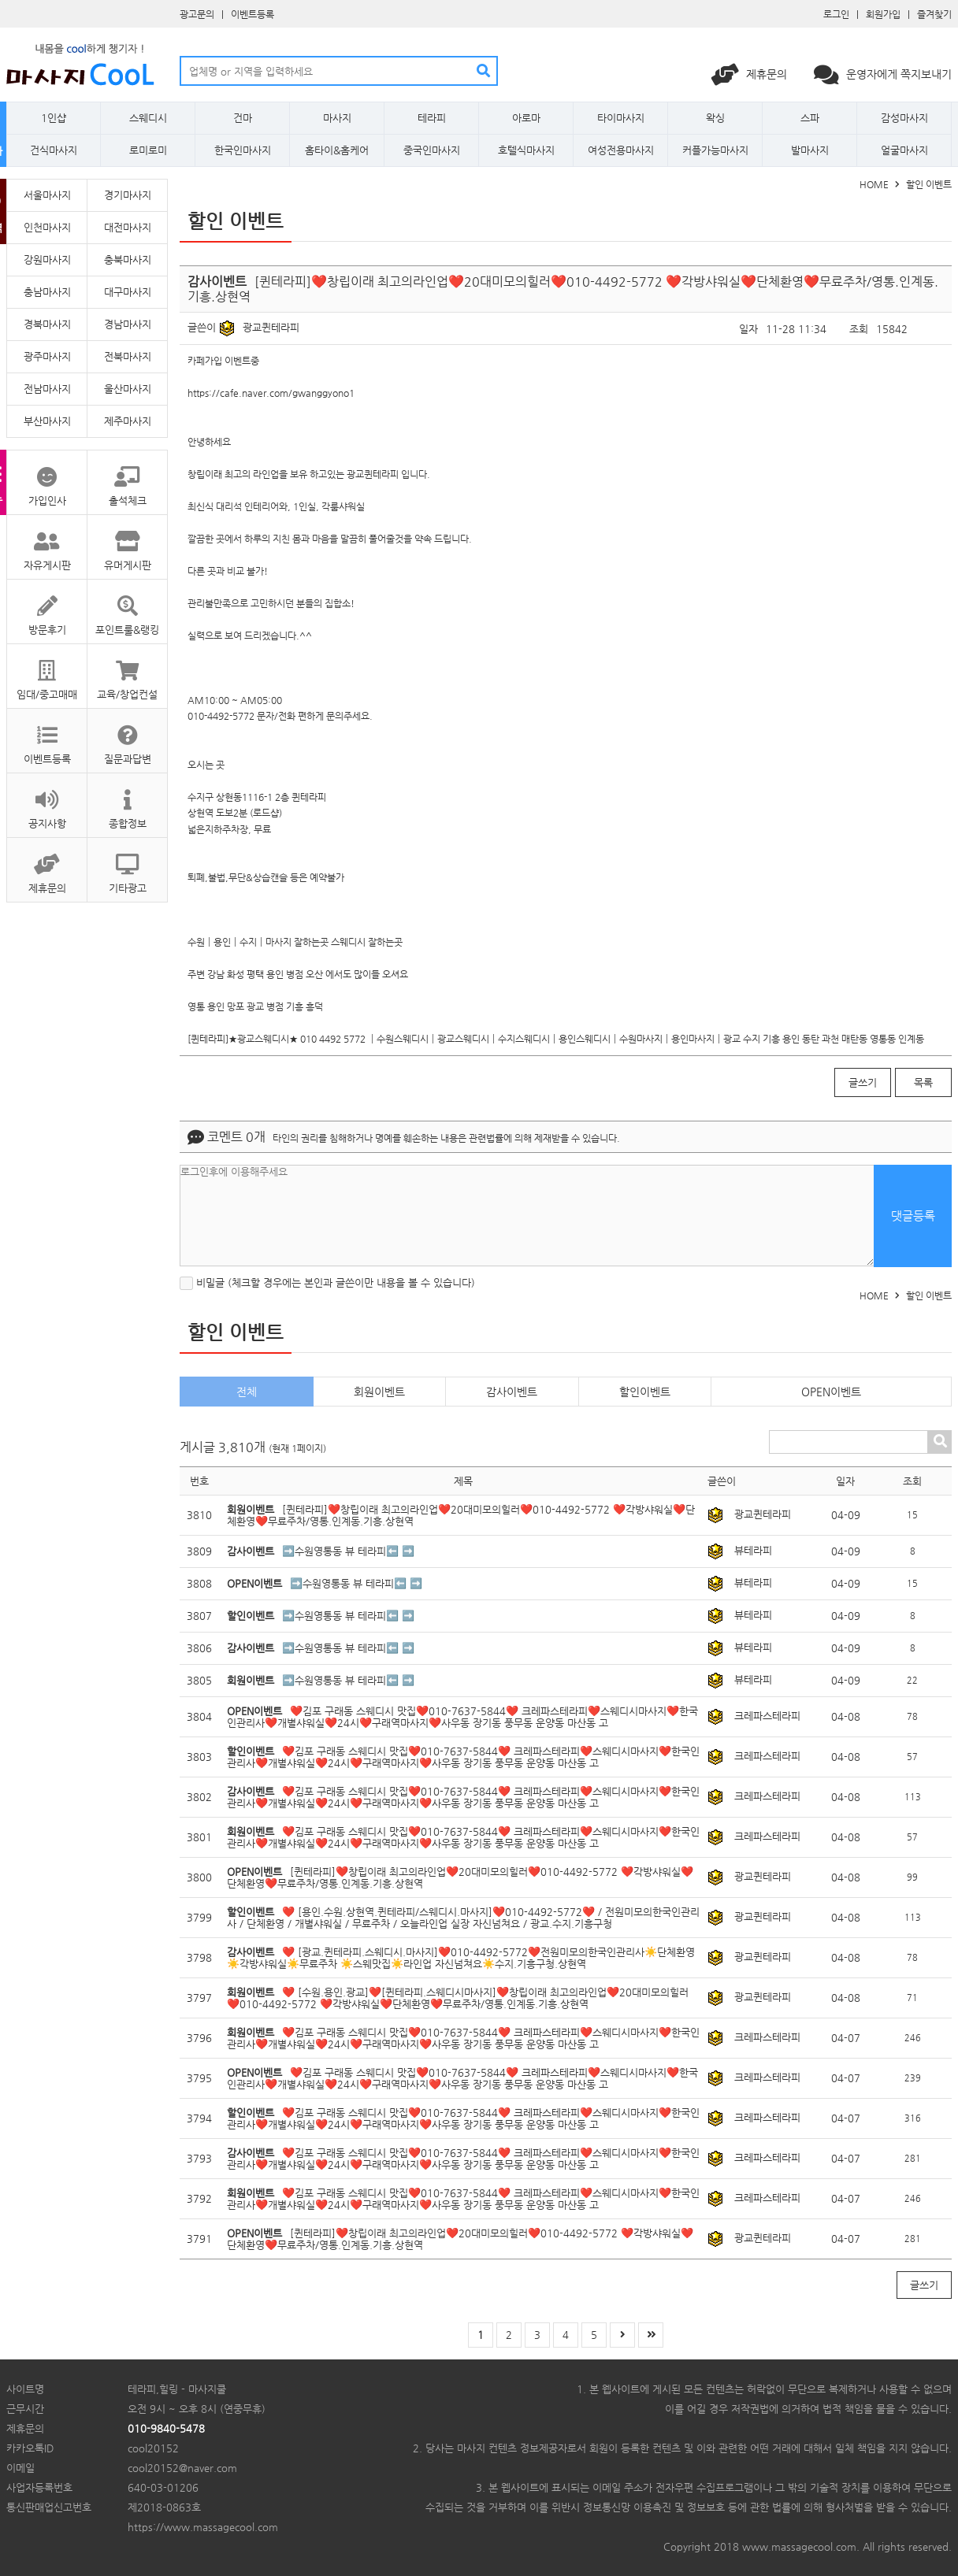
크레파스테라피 (767, 1716)
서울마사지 (47, 195)
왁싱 (715, 118)
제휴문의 (750, 74)
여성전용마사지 (621, 150)
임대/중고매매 (47, 672)
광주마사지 (47, 356)
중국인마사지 (431, 150)
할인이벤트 (644, 1391)
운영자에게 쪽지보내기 (883, 74)
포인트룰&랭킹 (127, 608)
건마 (242, 118)
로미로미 (148, 150)
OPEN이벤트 (831, 1391)
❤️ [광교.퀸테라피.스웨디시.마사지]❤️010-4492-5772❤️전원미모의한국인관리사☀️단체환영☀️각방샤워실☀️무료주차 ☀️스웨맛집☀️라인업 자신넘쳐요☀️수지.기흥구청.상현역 (461, 1958)
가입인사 (47, 478)
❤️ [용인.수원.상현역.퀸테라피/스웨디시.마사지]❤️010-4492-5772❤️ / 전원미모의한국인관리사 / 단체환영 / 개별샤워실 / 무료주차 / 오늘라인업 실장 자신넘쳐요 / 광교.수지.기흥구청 (463, 1917)
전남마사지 (47, 389)
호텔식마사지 (526, 150)
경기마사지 (127, 195)
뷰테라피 (753, 1550)
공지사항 (47, 801)
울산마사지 (127, 389)
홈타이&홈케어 (337, 150)
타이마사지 (620, 118)
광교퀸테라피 (271, 327)
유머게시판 (127, 543)
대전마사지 (127, 227)
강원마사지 (47, 259)
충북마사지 (127, 259)
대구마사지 (127, 292)
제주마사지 (127, 421)
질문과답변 (127, 737)
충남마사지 (47, 292)
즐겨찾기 (934, 14)
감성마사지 (904, 118)
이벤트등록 (252, 14)
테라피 (432, 118)
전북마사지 (127, 356)
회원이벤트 (379, 1391)
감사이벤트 (511, 1391)
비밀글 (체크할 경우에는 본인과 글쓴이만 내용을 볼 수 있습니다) (327, 1282)
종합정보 (127, 801)
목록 (923, 1082)
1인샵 (53, 118)
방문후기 (47, 608)
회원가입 (883, 14)
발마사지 (810, 150)
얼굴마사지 (904, 150)
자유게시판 (47, 543)
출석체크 (127, 478)
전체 (246, 1391)
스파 (809, 118)
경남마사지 (127, 324)
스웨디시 (148, 118)
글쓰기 (862, 1082)
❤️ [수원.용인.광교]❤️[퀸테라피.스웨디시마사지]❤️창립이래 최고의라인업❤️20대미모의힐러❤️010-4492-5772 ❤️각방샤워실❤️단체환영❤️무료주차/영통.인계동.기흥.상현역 (458, 1998)
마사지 (337, 118)
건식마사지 (53, 150)
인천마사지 (47, 227)
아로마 (526, 118)
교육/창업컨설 (127, 672)
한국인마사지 (242, 150)
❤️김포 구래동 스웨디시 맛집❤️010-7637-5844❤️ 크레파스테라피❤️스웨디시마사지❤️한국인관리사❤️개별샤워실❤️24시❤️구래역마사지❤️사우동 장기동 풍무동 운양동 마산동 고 (462, 1717)
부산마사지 (47, 421)
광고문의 (197, 14)
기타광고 (127, 866)
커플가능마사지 (715, 150)
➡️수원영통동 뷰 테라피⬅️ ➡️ (348, 1551)
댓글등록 (913, 1215)
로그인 (836, 14)
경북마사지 (47, 324)
